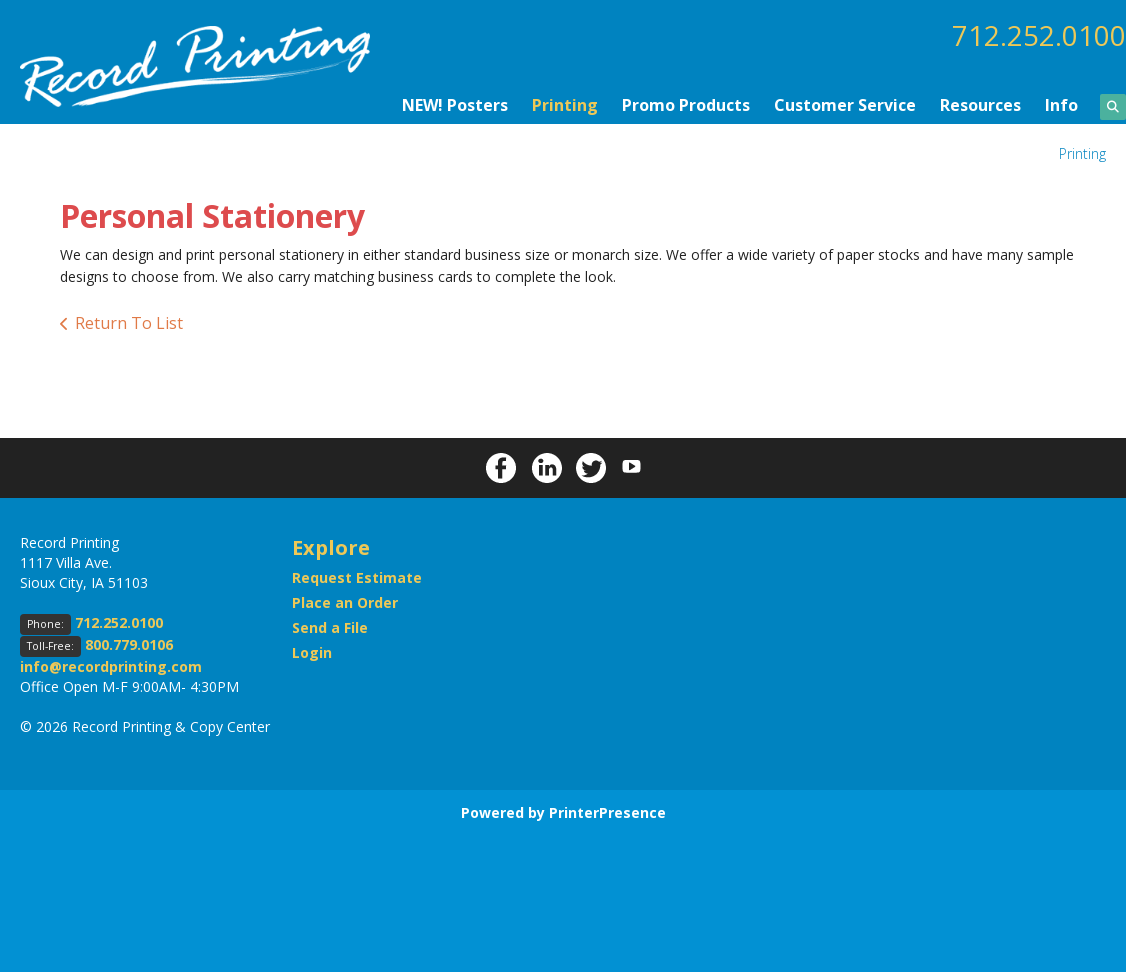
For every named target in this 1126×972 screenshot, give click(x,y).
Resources (980, 104)
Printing (565, 104)
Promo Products (686, 104)
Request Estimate (357, 576)
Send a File (330, 626)
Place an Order (345, 601)
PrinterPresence (607, 811)
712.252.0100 (1039, 35)
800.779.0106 (129, 643)
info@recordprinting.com (111, 665)
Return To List (129, 322)
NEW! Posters (455, 104)
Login (312, 651)
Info (1061, 104)
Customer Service (845, 104)
